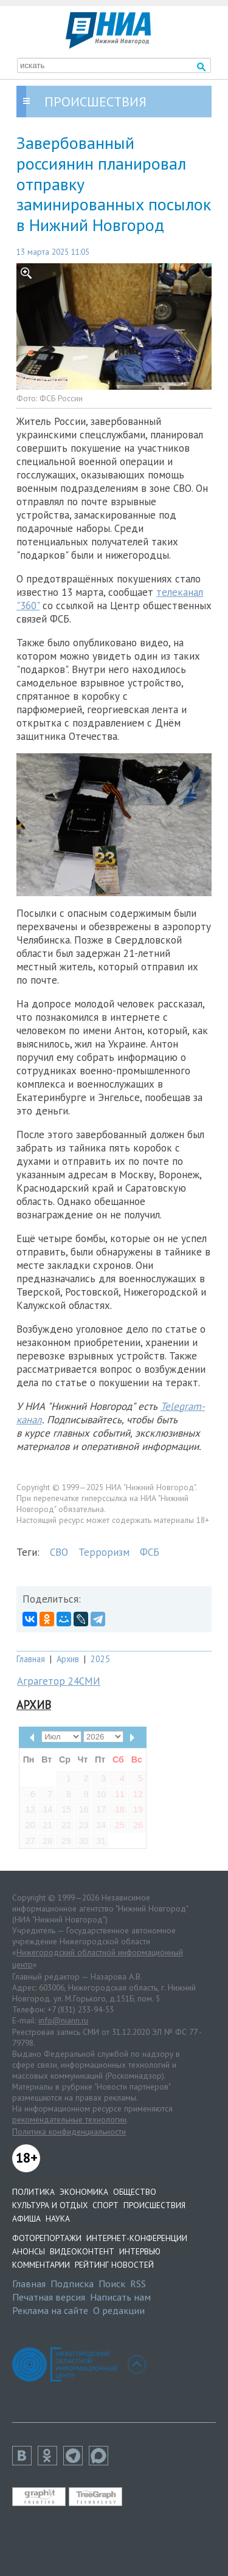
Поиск (111, 2283)
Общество (134, 2191)
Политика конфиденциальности (69, 2131)
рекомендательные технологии (69, 2119)
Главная (30, 1659)
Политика (33, 2191)
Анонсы (28, 2251)
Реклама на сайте (50, 2310)
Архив (68, 1659)
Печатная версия (48, 2297)
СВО (59, 1552)
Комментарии (41, 2264)
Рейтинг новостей (114, 2264)
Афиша (26, 2218)
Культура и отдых (50, 2205)
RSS (138, 2283)
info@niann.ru (63, 2020)
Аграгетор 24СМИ (58, 1681)
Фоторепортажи (46, 2237)
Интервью (140, 2251)
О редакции (119, 2310)
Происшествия (154, 2205)
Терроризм (104, 1552)
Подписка (72, 2283)
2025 (100, 1659)
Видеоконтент (82, 2251)
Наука (58, 2218)
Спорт (105, 2205)
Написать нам (120, 2297)
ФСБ (149, 1552)
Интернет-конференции (136, 2237)
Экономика (84, 2191)
